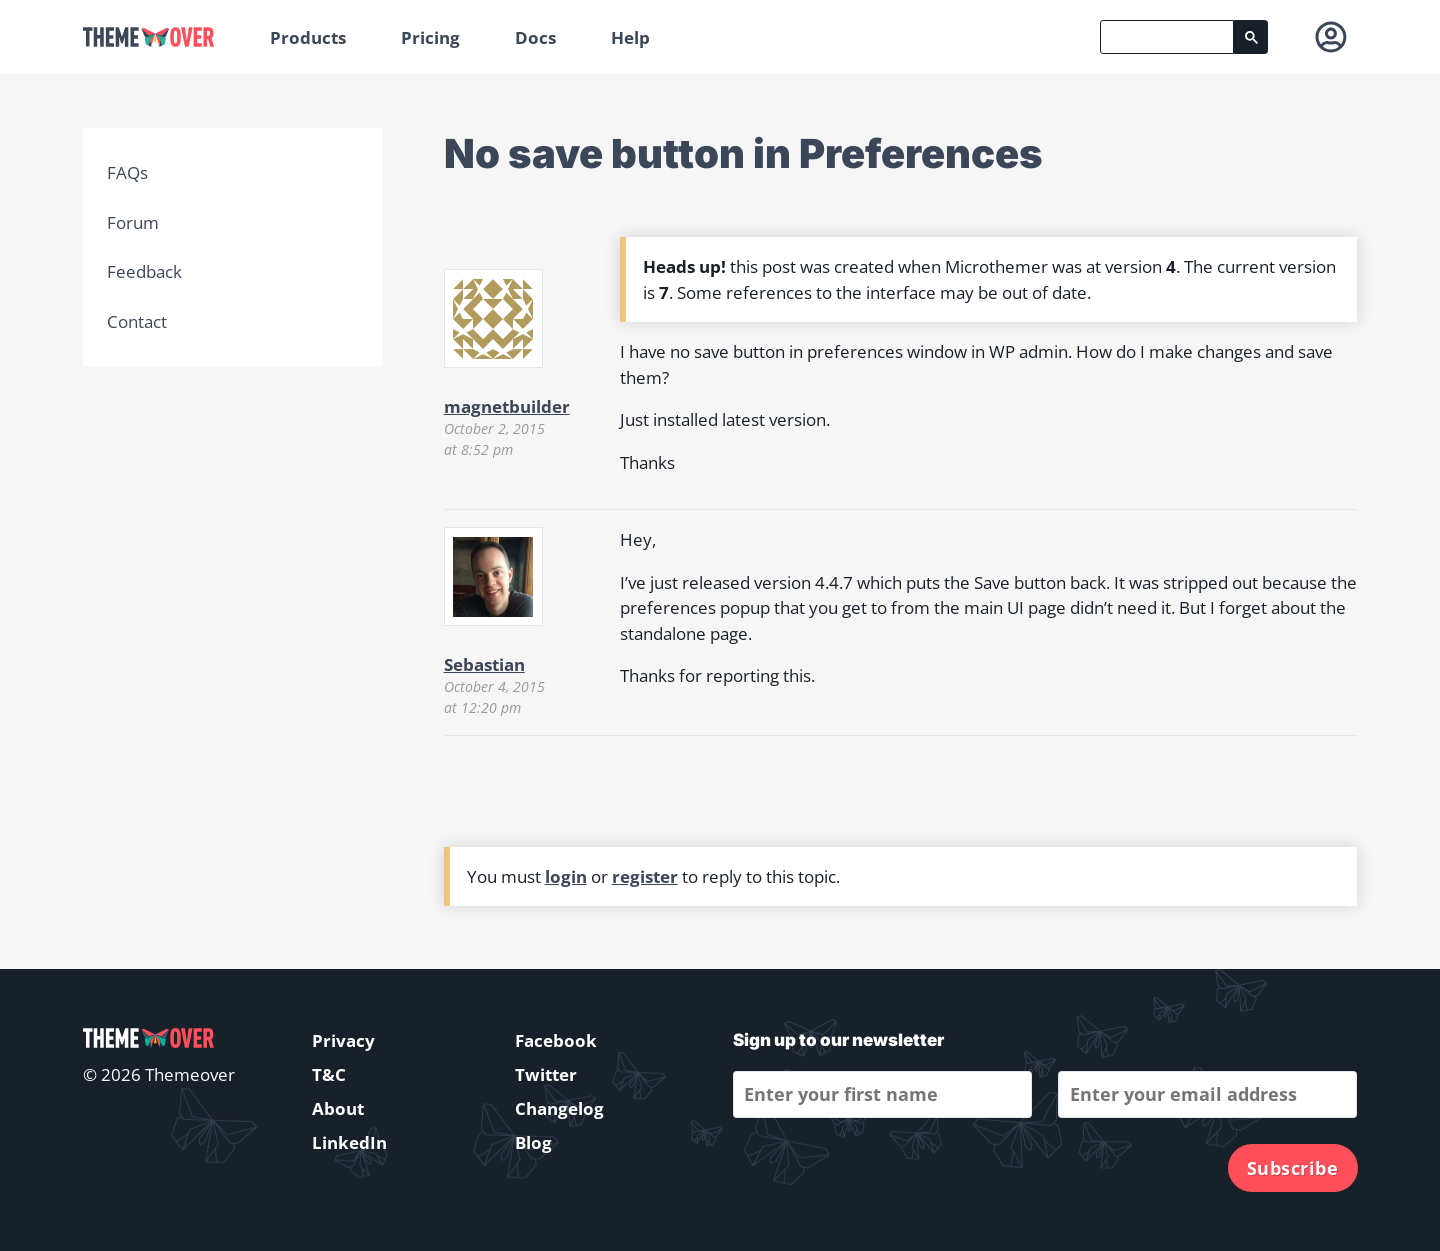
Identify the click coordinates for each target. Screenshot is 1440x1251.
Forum (133, 222)
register (645, 876)
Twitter (546, 1074)
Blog (533, 1142)
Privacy (343, 1040)
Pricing (430, 37)
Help (630, 37)
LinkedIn (349, 1142)
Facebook (556, 1040)
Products (308, 37)
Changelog (559, 1108)
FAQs (127, 172)
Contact (137, 321)
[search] (1167, 37)
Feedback (144, 271)
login (566, 876)
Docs (535, 37)
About (338, 1108)
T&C (329, 1074)
